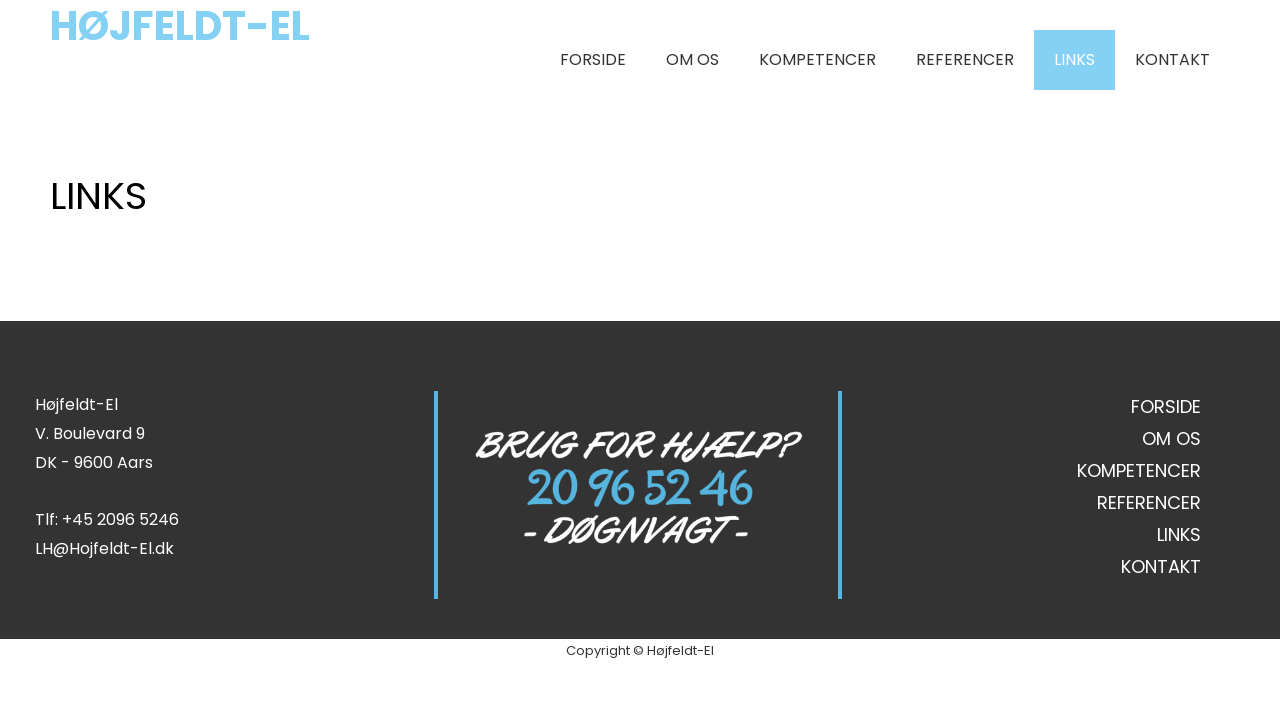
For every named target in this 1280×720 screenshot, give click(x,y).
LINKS (1074, 59)
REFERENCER (965, 59)
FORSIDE (593, 59)
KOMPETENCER (817, 59)
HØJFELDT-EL (180, 26)
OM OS (692, 59)
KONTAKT (1172, 59)
